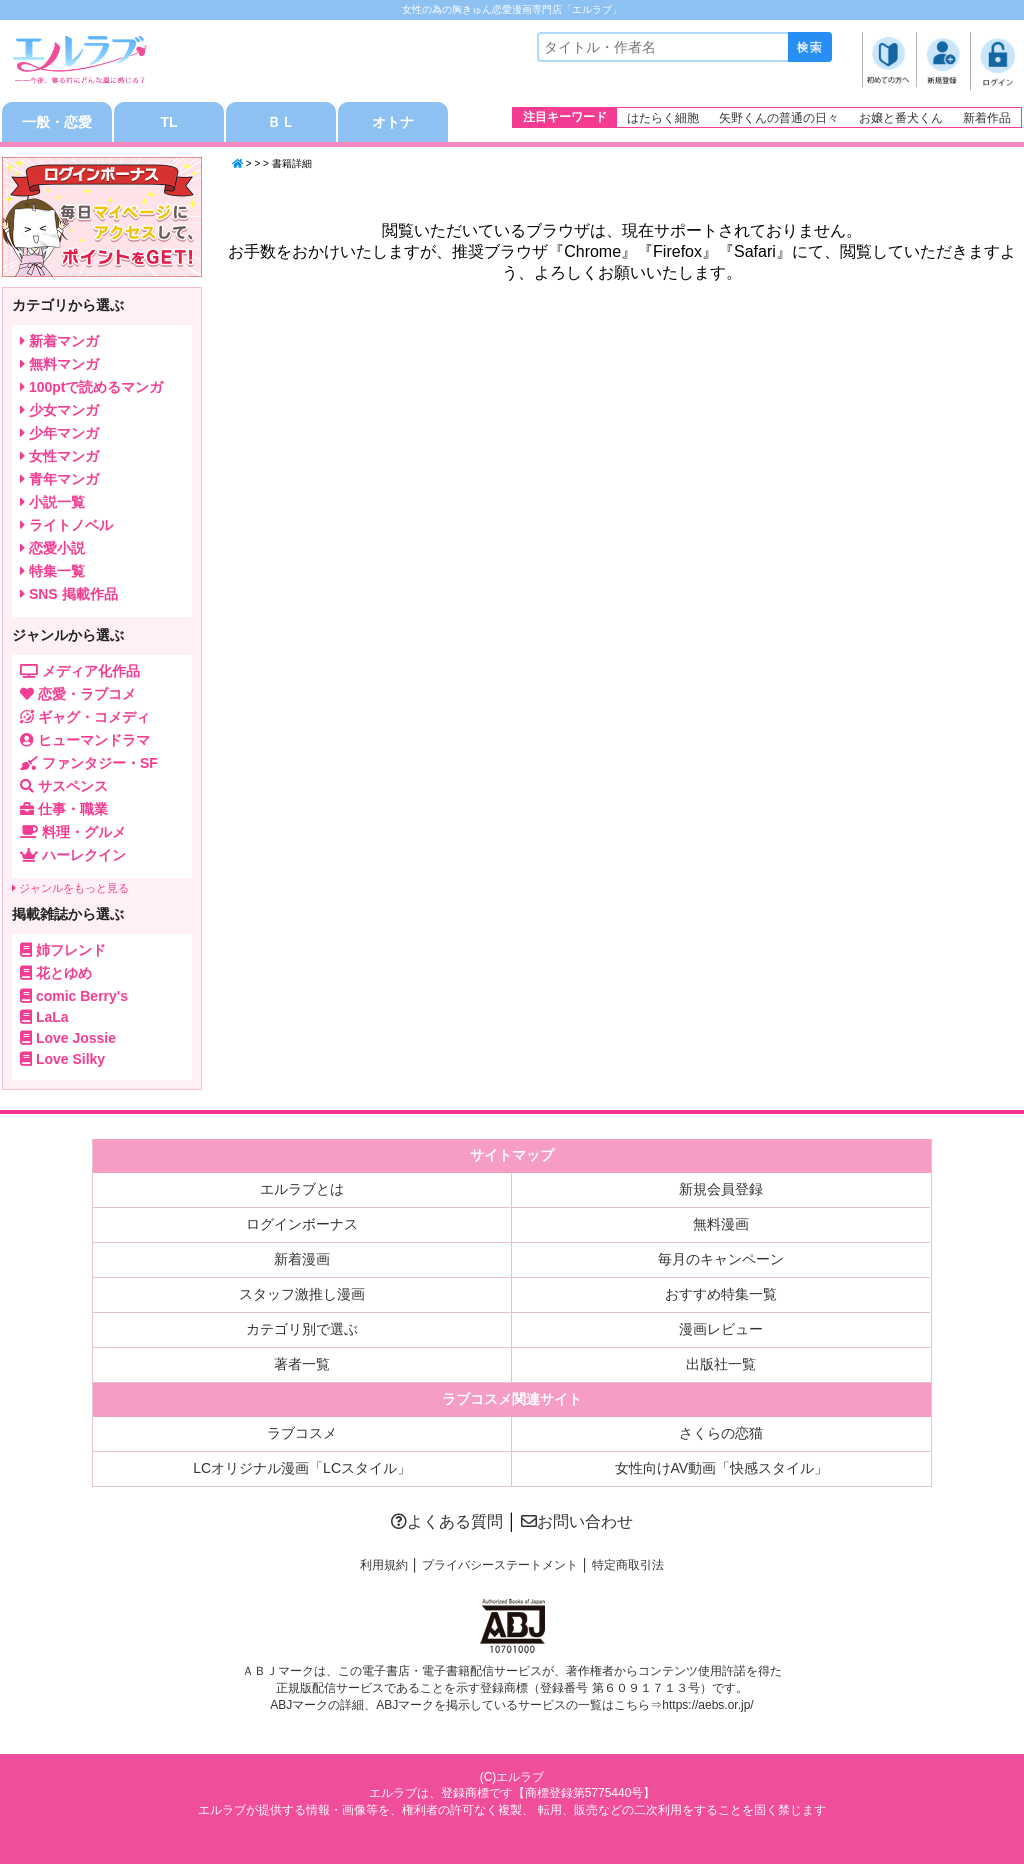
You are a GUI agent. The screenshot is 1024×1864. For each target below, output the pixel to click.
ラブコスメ (302, 1433)
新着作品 (987, 118)
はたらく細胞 (663, 118)
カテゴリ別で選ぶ (302, 1329)
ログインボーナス (302, 1224)
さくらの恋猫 (721, 1433)
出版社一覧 (721, 1364)
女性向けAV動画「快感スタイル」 (722, 1468)
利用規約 (384, 1565)
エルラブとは (302, 1189)
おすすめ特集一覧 (721, 1294)
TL (168, 122)
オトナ (393, 122)
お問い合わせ (577, 1521)
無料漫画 (721, 1224)
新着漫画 (302, 1259)
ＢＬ (281, 122)
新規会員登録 (721, 1189)
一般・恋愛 (57, 122)
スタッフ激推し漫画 (302, 1294)
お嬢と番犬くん (901, 118)
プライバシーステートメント (500, 1565)
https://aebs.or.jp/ (707, 1705)
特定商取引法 (628, 1565)
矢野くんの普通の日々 (779, 118)
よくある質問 (447, 1521)
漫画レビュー (721, 1329)
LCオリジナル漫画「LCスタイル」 (302, 1468)
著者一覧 (302, 1364)
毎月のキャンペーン (721, 1259)
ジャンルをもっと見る (70, 888)
